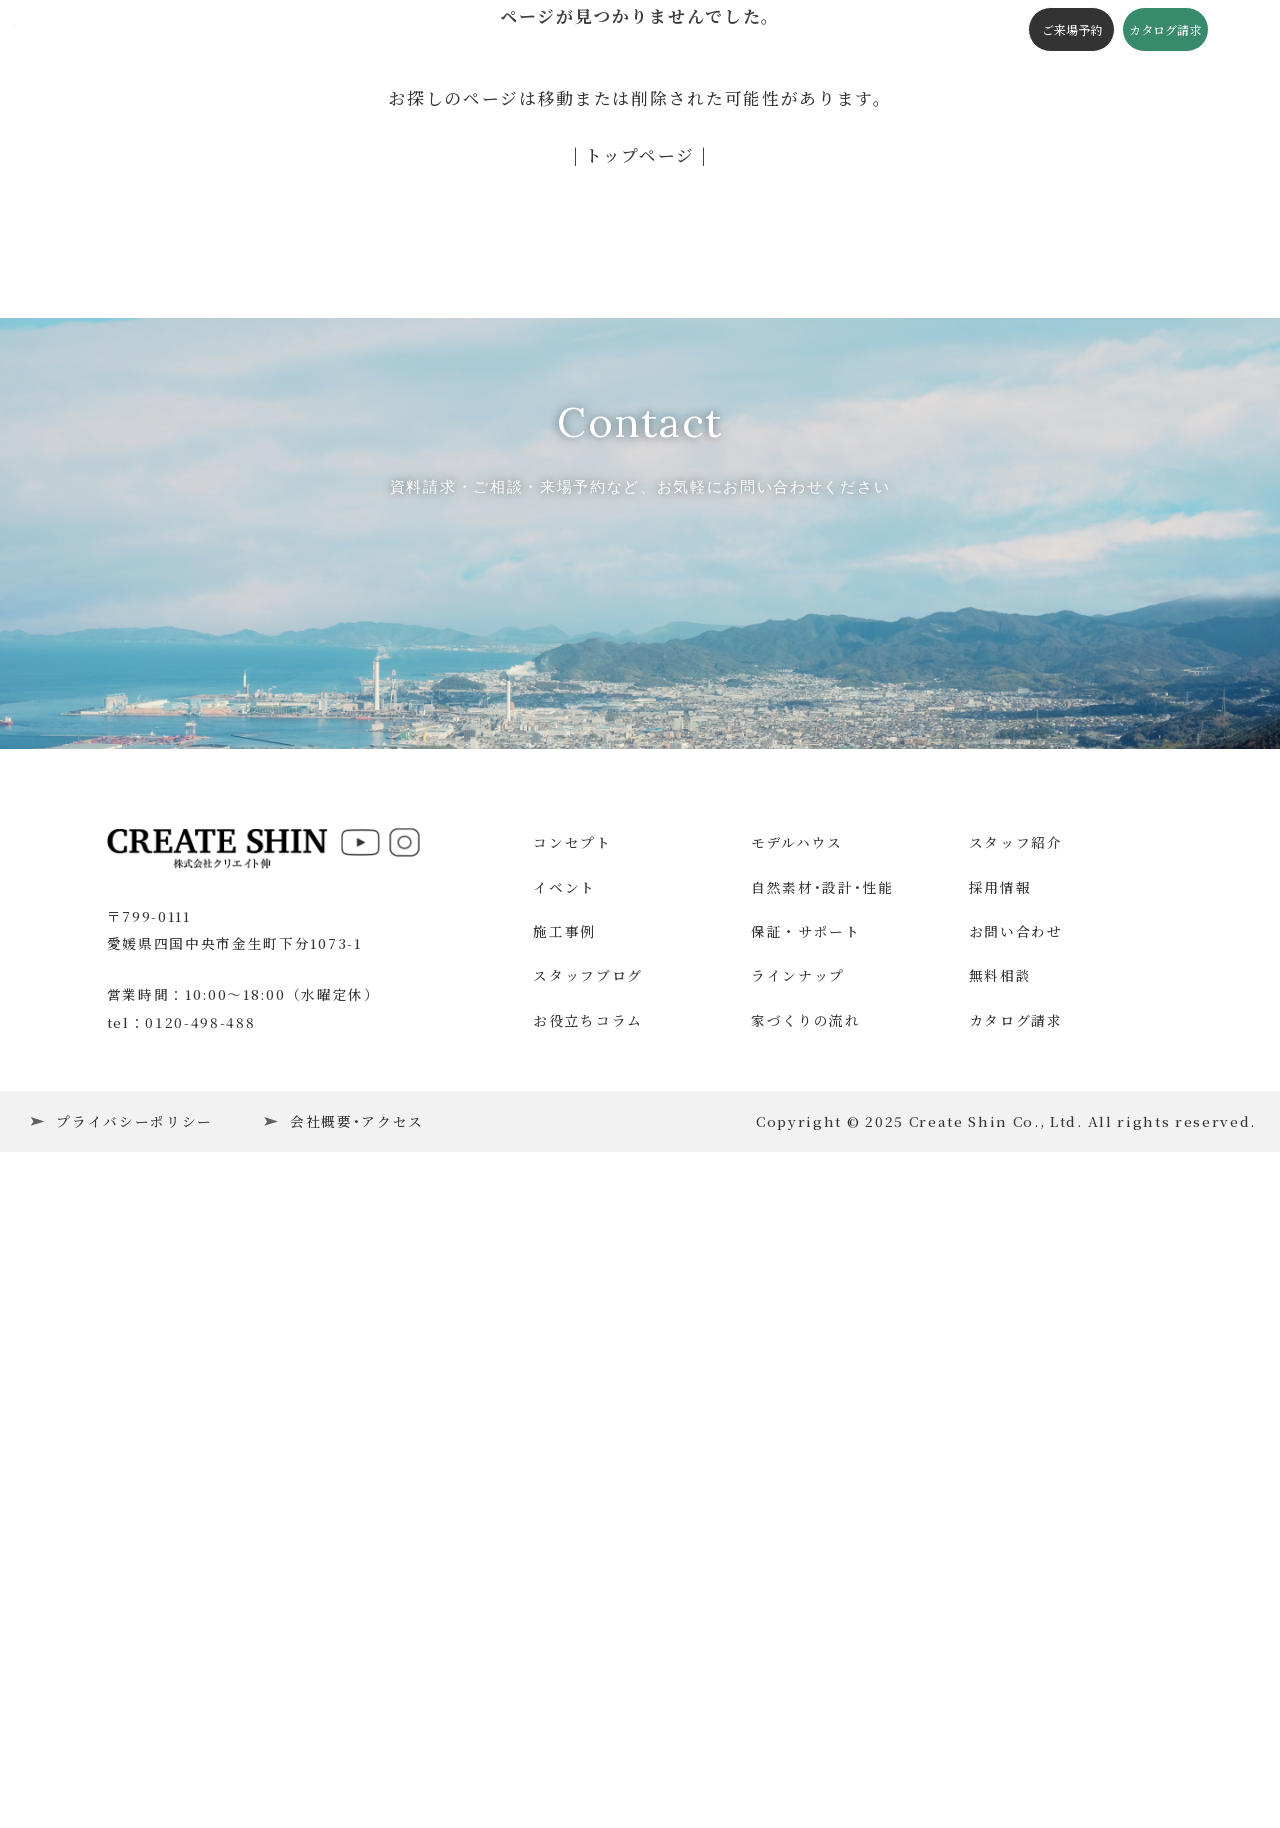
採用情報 (1000, 1502)
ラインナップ (798, 1591)
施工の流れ (805, 29)
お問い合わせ (1016, 1547)
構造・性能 (551, 29)
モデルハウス (797, 1458)
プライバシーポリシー (134, 1736)
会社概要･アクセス (357, 1736)
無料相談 (1000, 1591)
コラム (736, 29)
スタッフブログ (651, 29)
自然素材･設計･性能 (822, 1502)
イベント (320, 29)
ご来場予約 (1068, 29)
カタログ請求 (1161, 29)
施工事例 (390, 29)
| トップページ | (640, 155)
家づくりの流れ (806, 1635)
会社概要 (882, 29)
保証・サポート (806, 1547)
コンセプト (466, 29)
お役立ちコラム (588, 1635)
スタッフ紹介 (1016, 1458)
